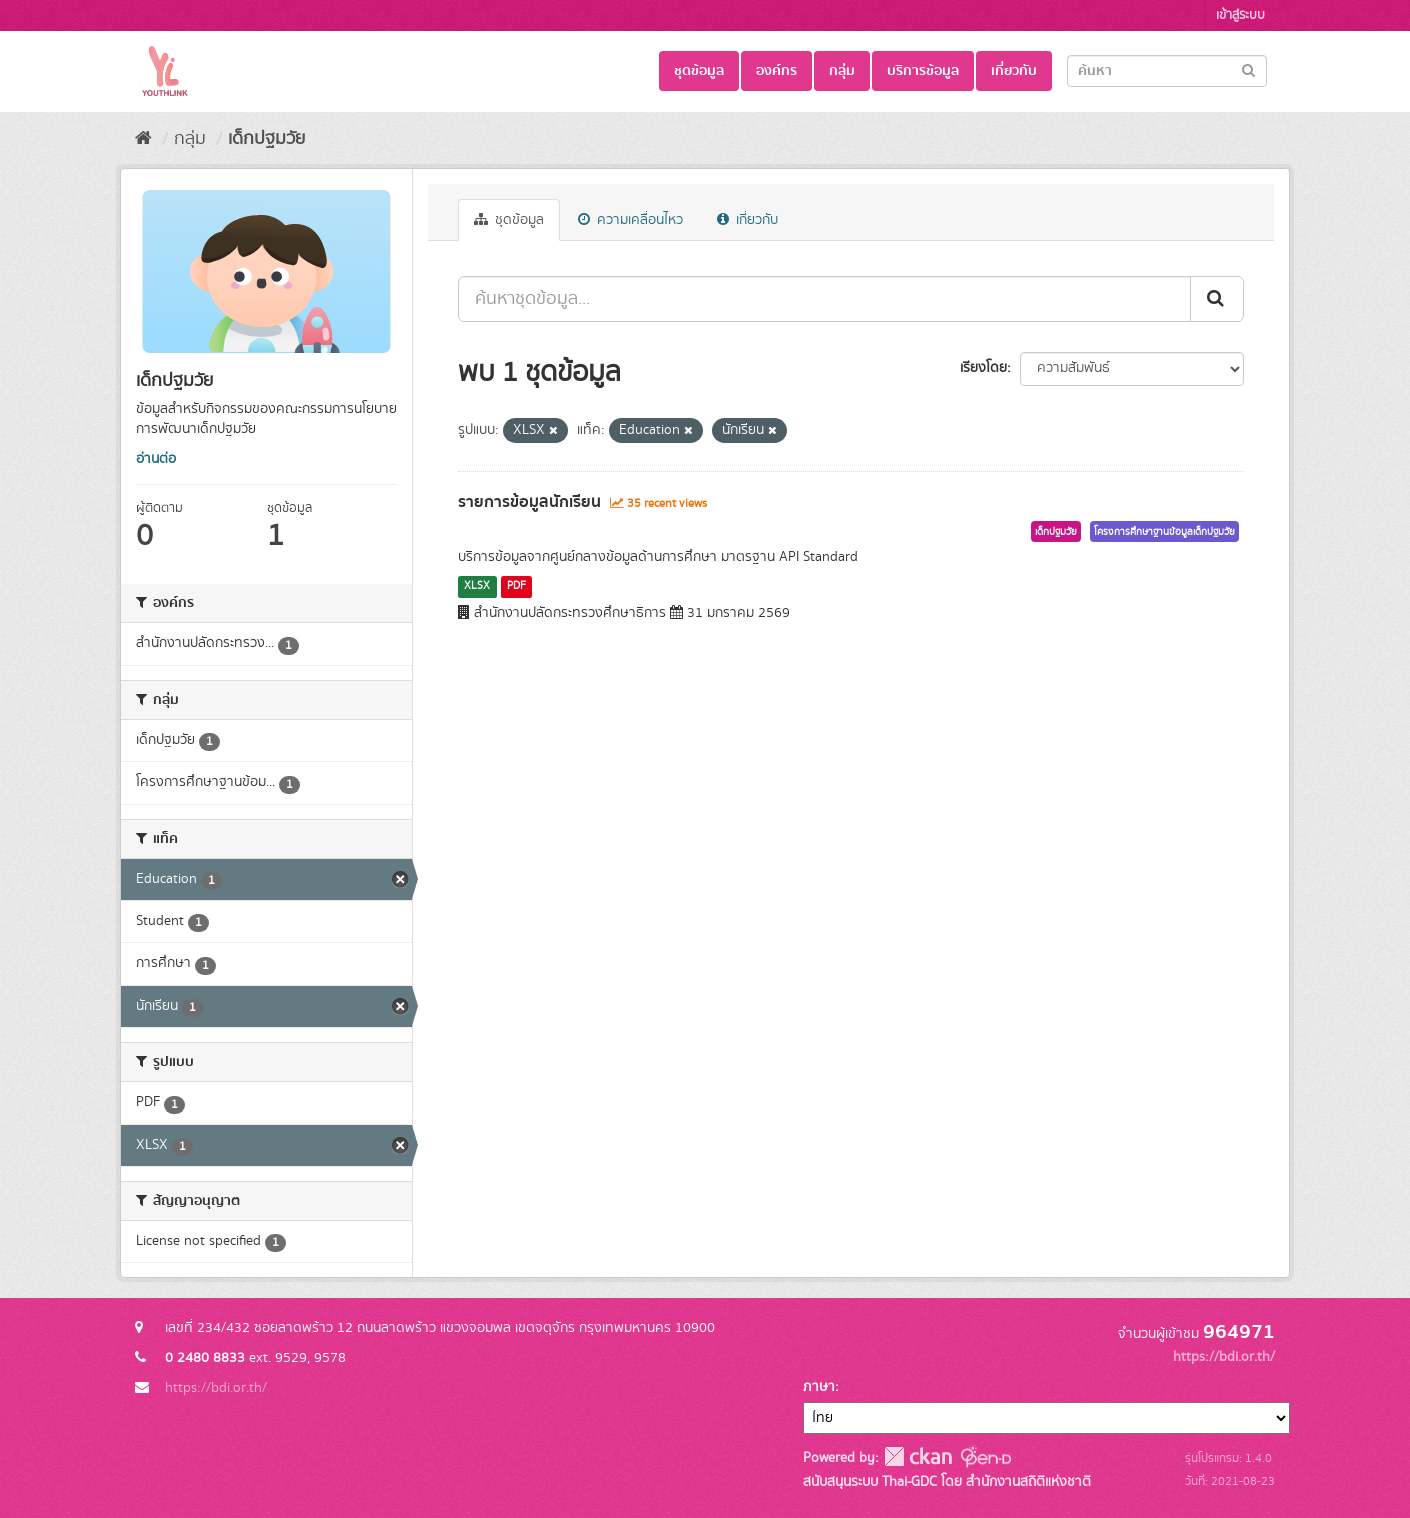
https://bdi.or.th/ (216, 1388)
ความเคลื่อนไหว (630, 220)
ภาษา (819, 1387)
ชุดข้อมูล (699, 71)
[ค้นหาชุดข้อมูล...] (824, 299)
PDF (516, 586)
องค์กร (776, 71)
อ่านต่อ (156, 459)
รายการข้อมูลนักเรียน (529, 502)
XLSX (477, 586)
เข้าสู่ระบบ (1240, 15)
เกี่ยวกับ (1014, 71)
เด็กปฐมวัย (266, 139)
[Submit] (1248, 69)
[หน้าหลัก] (143, 139)
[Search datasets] (1167, 71)
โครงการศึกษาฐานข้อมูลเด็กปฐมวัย (1164, 532)
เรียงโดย (983, 368)
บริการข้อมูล (923, 71)
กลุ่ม (842, 71)
